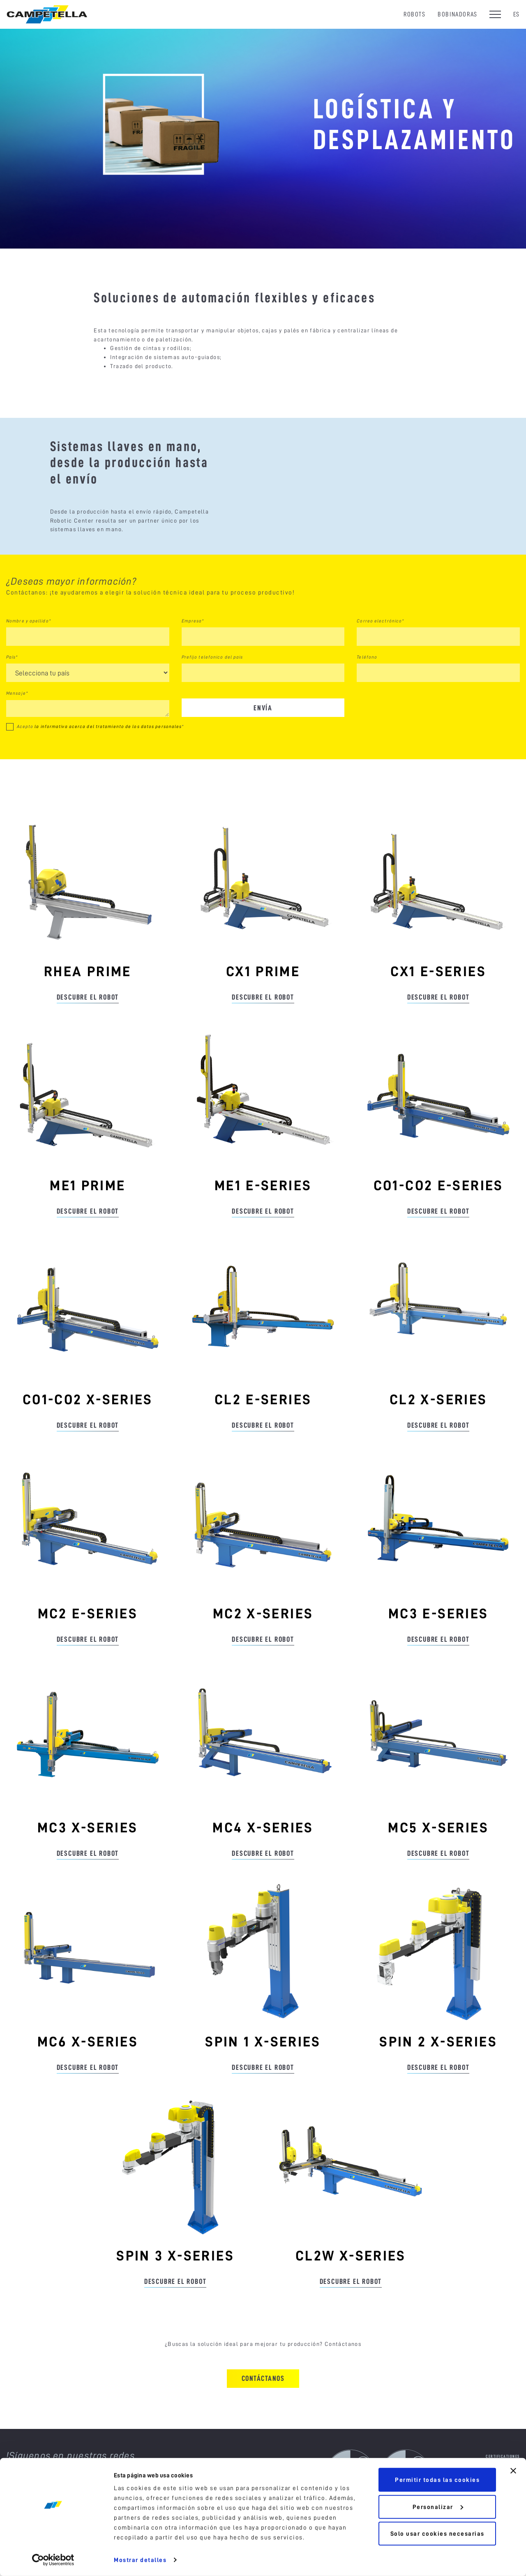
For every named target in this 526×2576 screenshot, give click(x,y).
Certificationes (503, 2485)
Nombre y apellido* (28, 649)
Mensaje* (17, 721)
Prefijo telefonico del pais (212, 685)
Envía (263, 736)
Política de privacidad (211, 2566)
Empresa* (193, 649)
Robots (415, 14)
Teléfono (367, 685)
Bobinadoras (458, 14)
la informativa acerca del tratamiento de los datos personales (108, 755)
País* (12, 685)
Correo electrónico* (380, 649)
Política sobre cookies (155, 2566)
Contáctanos (263, 2407)
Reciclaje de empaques (495, 2513)
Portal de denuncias (497, 2527)
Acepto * (100, 755)
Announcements (503, 2499)
